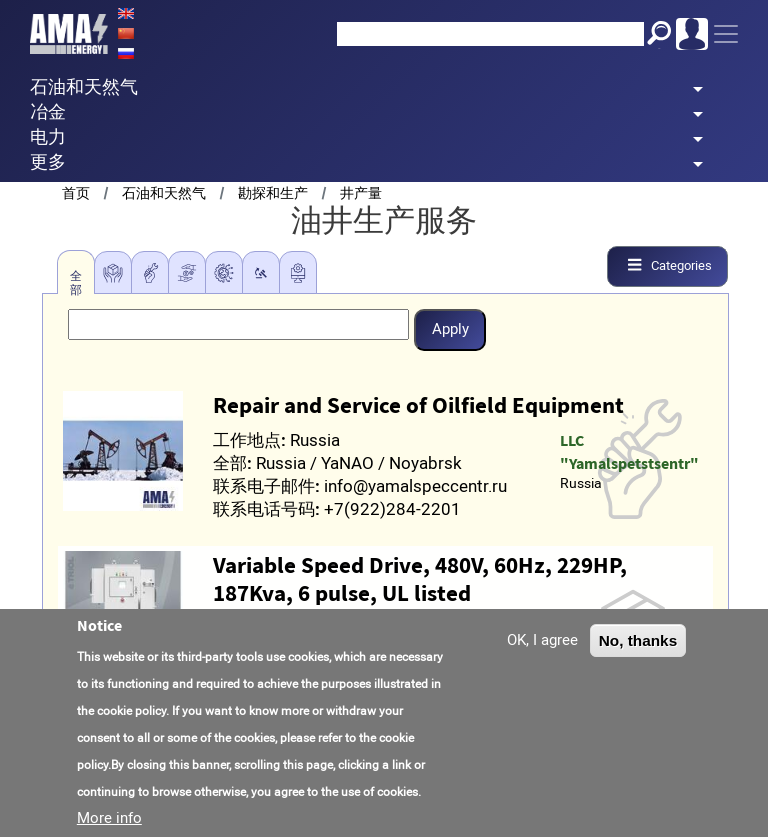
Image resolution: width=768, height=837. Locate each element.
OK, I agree (542, 640)
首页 (76, 193)
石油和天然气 (164, 193)
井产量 (361, 193)
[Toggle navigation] (726, 34)
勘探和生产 (273, 193)
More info (109, 818)
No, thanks (638, 640)
